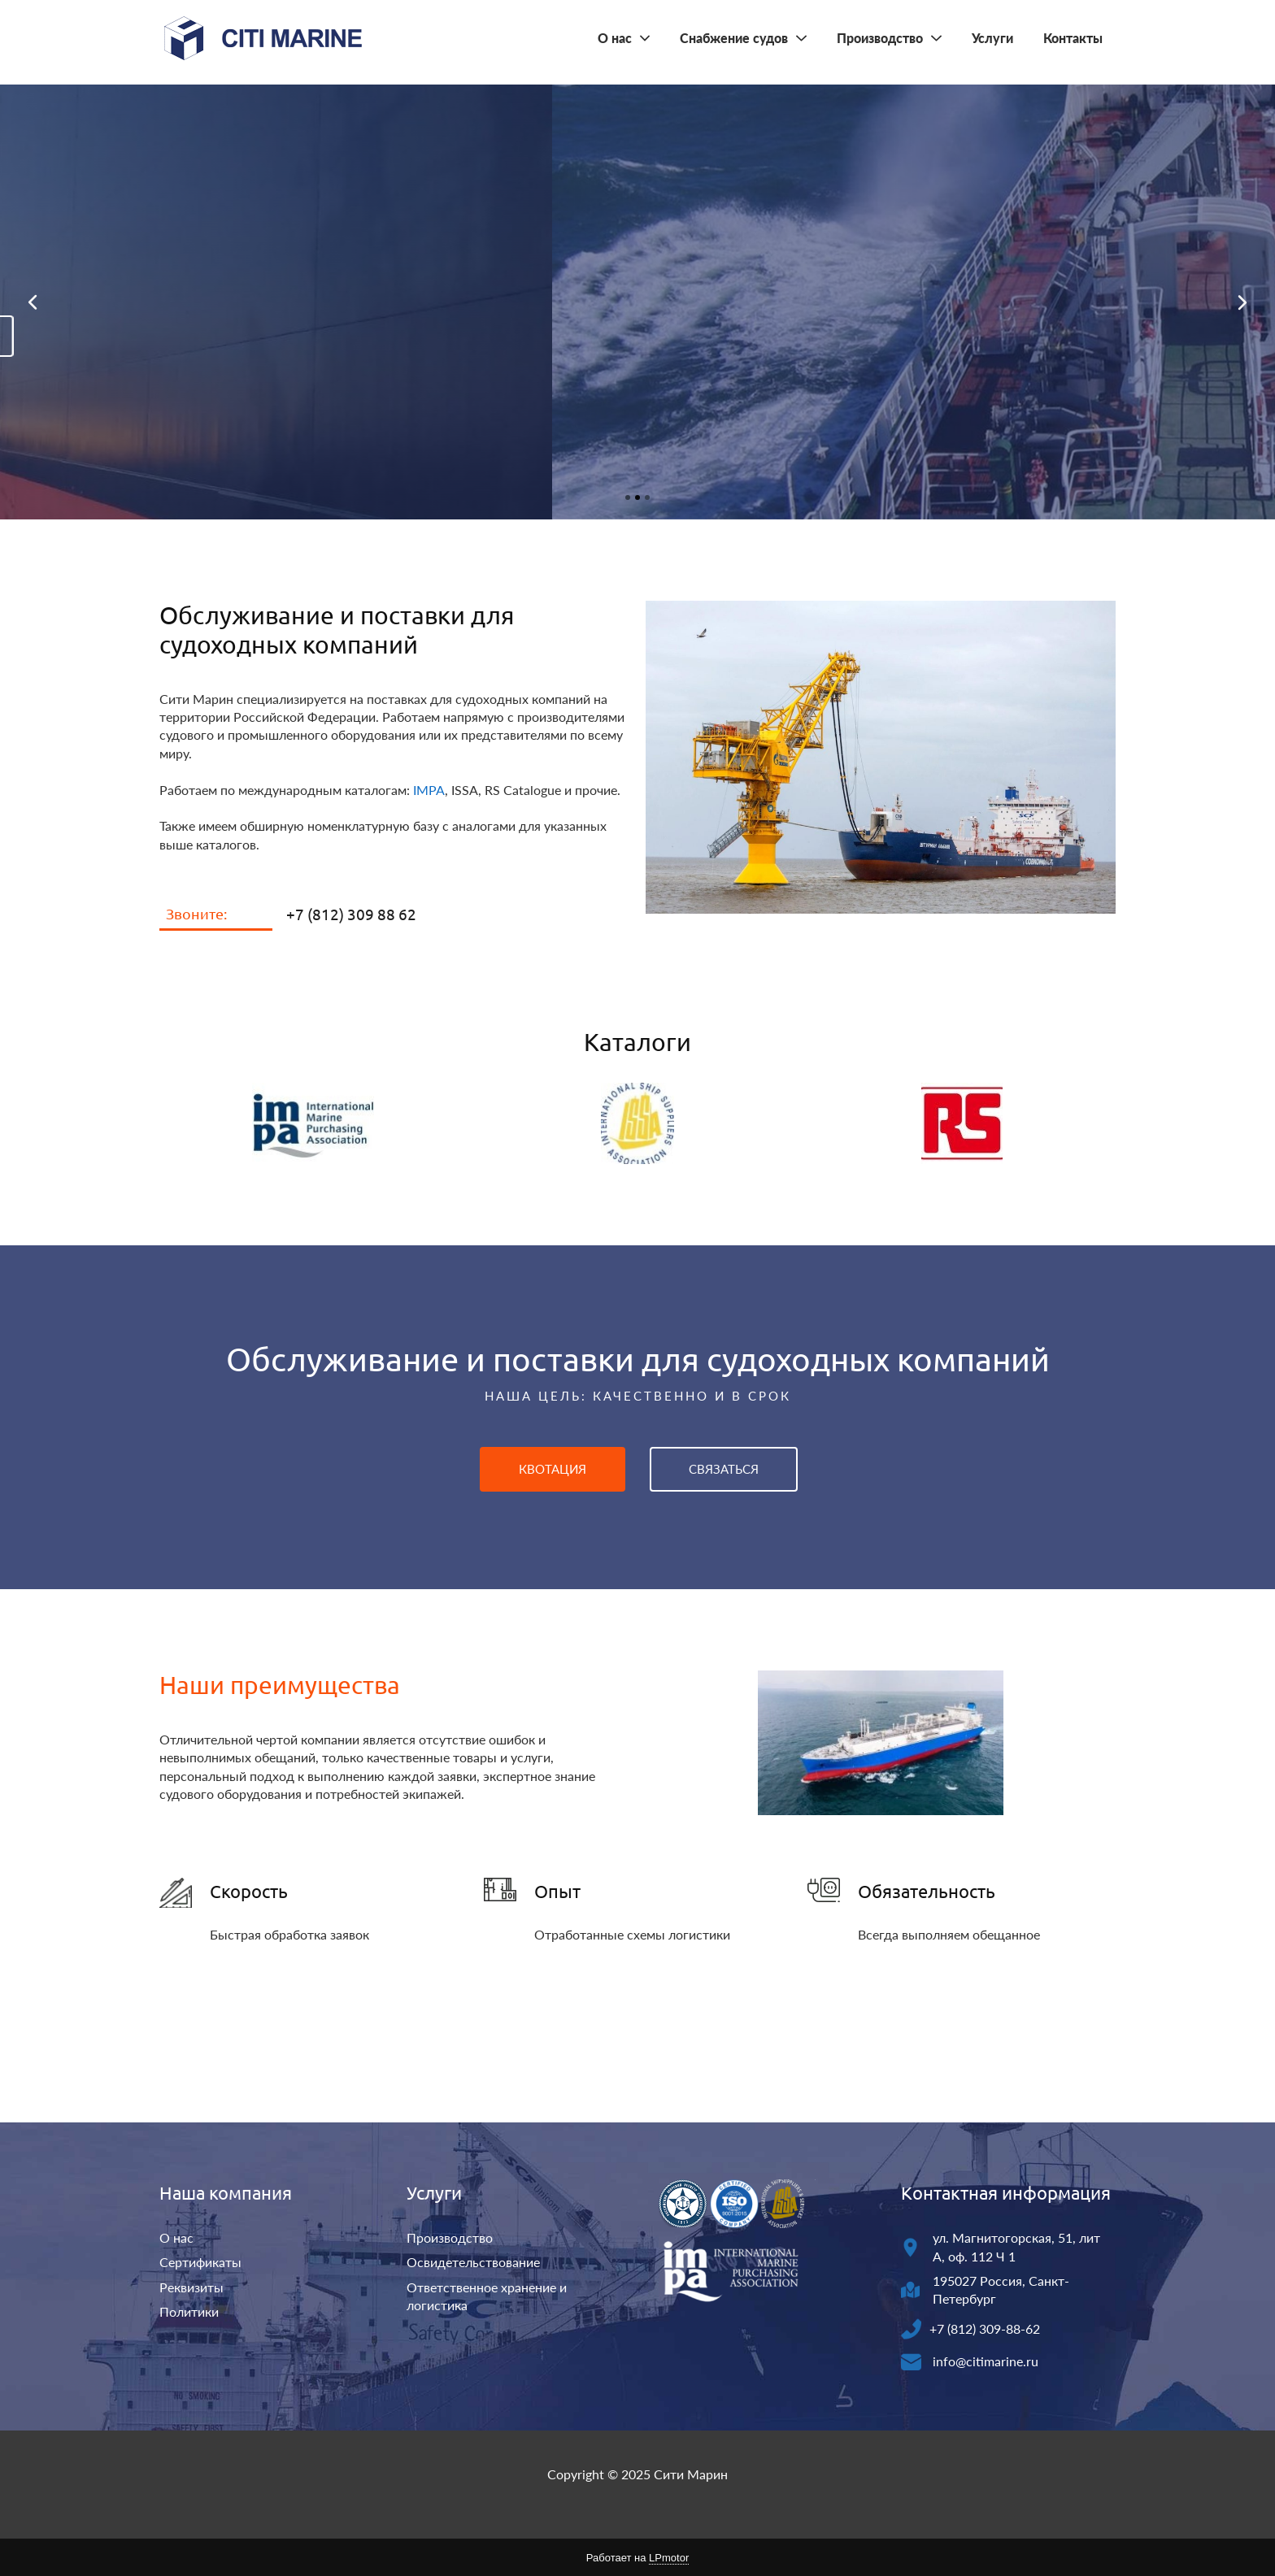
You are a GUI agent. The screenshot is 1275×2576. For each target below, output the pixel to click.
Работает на (637, 2558)
